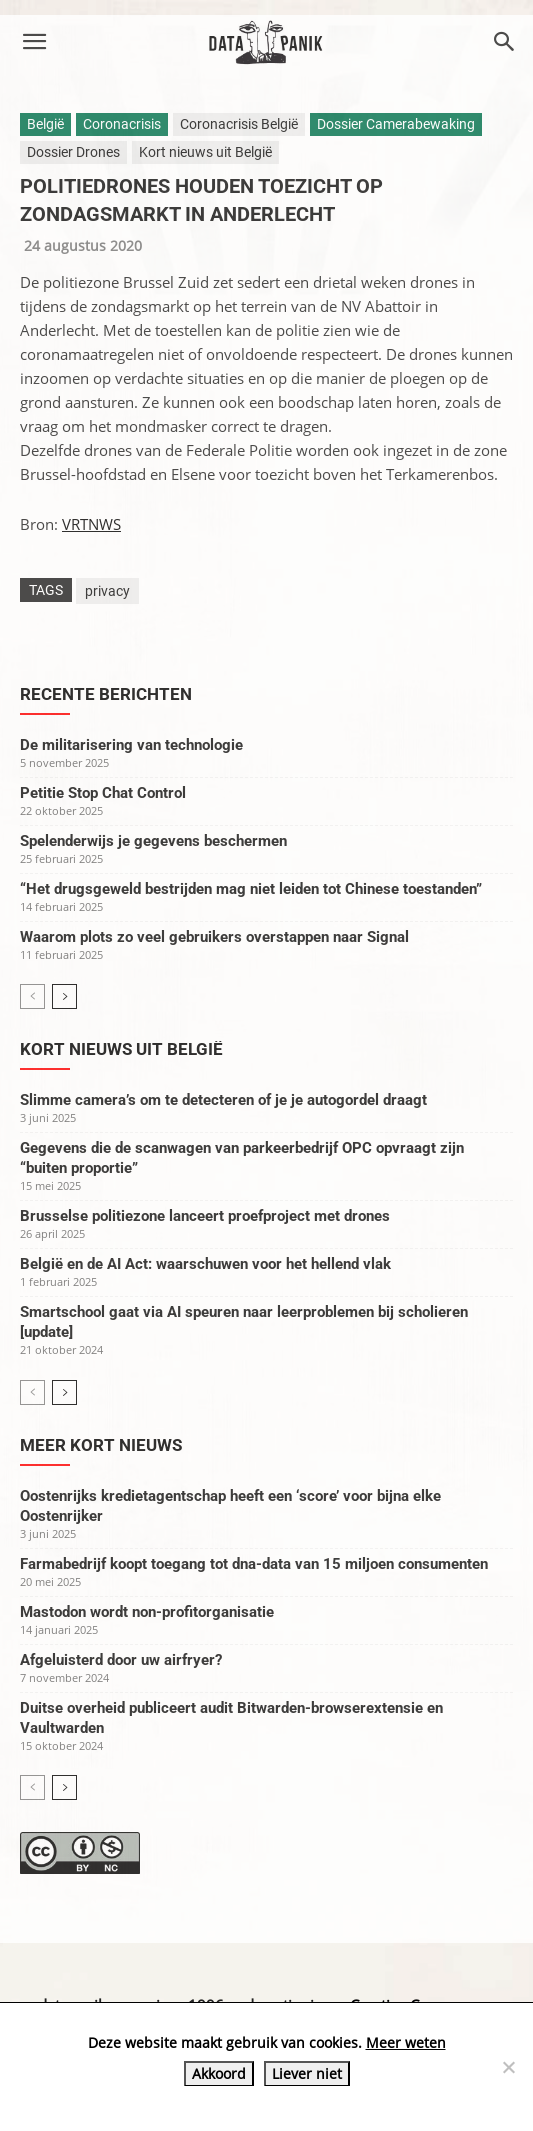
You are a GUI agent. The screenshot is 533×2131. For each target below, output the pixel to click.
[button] (34, 42)
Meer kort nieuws (101, 1445)
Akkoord (219, 2073)
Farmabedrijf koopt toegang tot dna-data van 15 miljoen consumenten (254, 1564)
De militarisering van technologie (131, 745)
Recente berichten (106, 694)
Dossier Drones (73, 152)
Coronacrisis (122, 124)
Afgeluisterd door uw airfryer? (121, 1660)
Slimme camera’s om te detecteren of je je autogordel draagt (223, 1100)
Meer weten (406, 2042)
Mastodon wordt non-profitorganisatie (147, 1612)
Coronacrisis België (239, 124)
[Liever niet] (508, 2067)
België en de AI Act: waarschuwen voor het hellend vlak (205, 1264)
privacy (107, 591)
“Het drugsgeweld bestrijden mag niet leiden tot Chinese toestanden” (251, 889)
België (45, 124)
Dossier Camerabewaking (396, 124)
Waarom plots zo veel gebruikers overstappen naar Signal (214, 937)
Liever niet (307, 2073)
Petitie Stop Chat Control (103, 793)
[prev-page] (32, 996)
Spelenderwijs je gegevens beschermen (153, 841)
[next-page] (64, 996)
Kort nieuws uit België (205, 152)
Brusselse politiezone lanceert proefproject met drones (205, 1216)
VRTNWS (91, 524)
